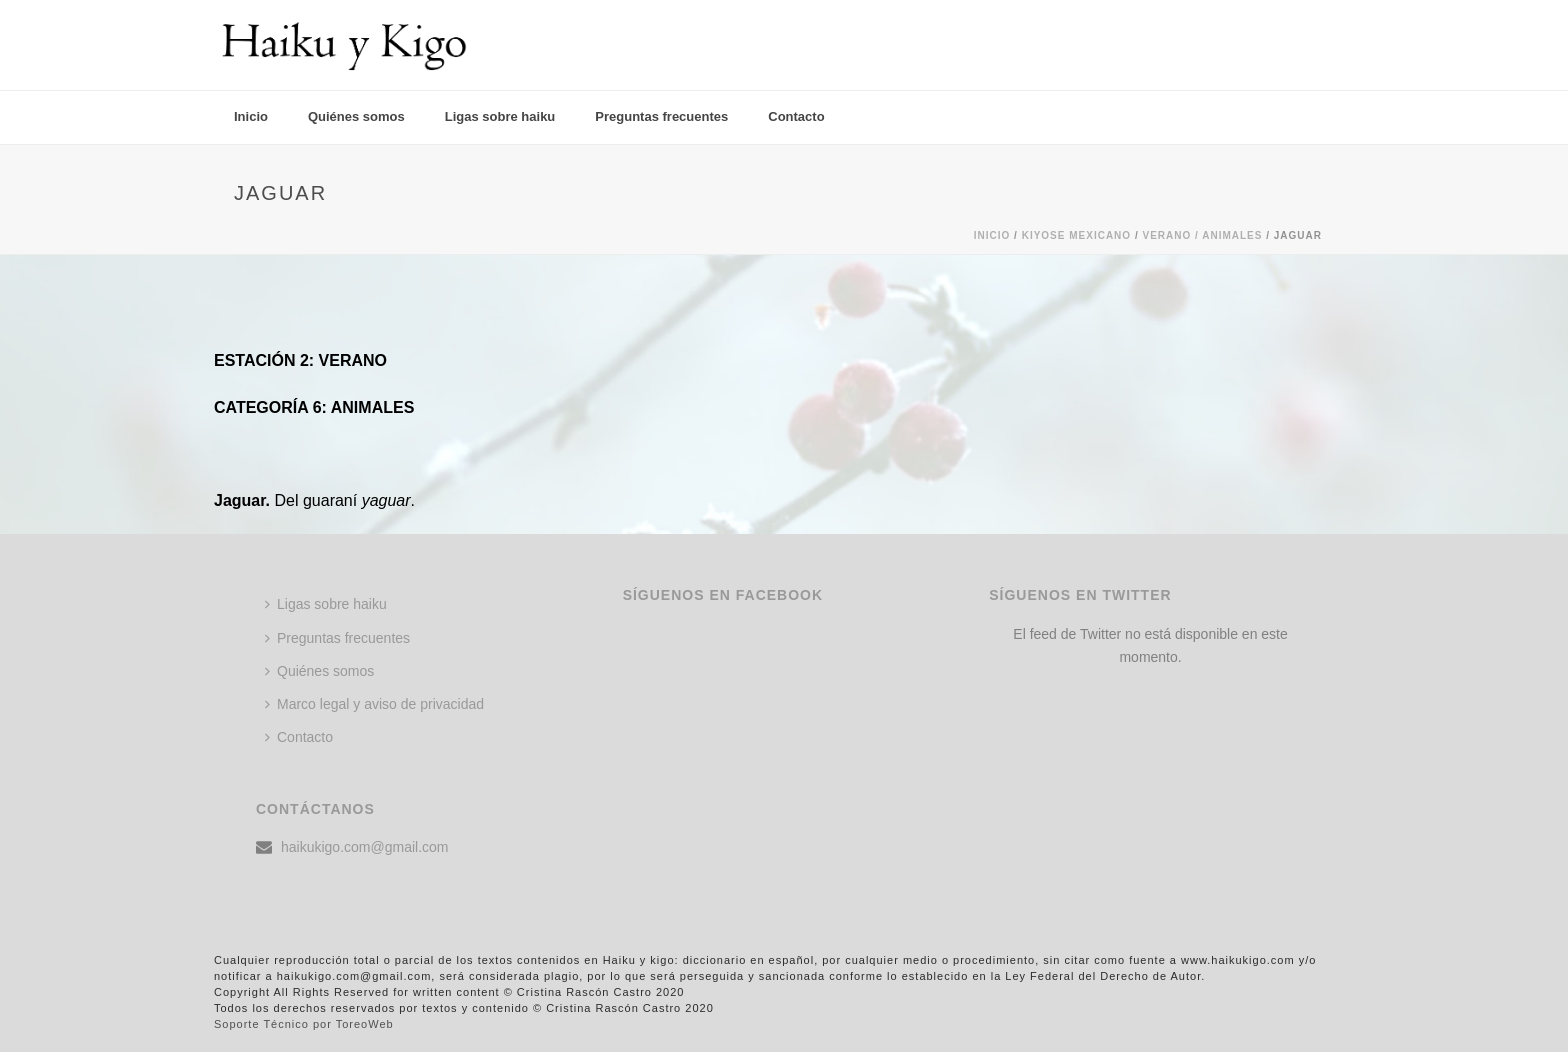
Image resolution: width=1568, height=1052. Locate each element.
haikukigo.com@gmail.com (365, 847)
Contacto (796, 116)
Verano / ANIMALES (1202, 235)
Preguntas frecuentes (661, 116)
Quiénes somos (356, 116)
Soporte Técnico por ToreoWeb (304, 1024)
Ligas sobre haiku (500, 116)
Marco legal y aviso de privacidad (374, 704)
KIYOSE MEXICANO (1076, 235)
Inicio (251, 116)
